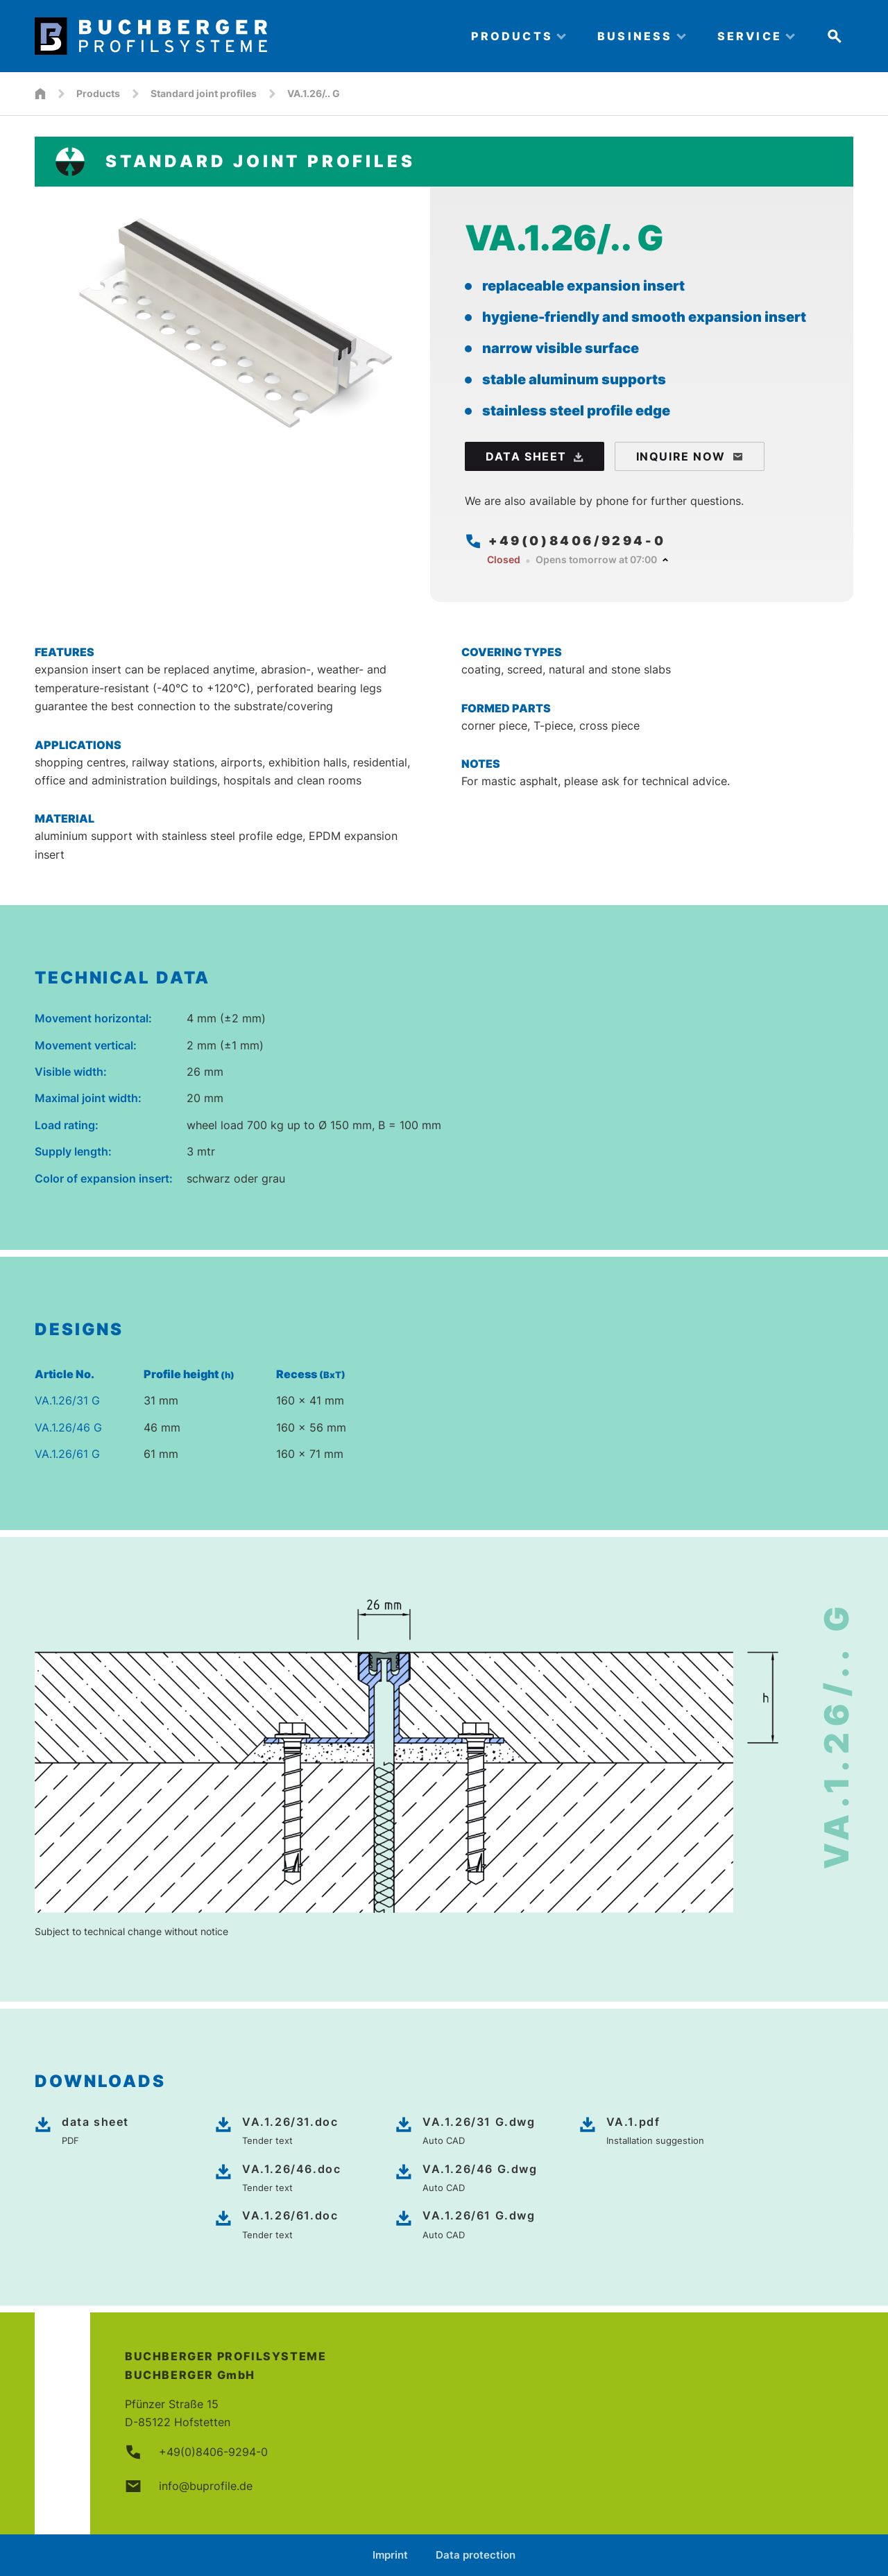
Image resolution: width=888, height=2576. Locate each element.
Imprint (390, 2554)
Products (98, 93)
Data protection (475, 2554)
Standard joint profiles (204, 93)
